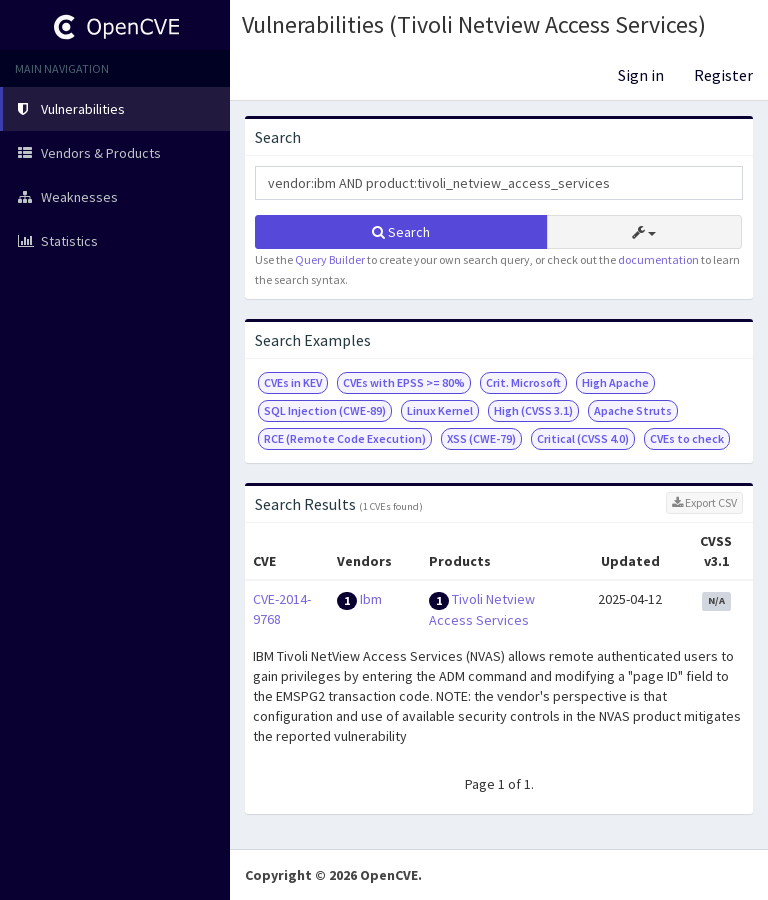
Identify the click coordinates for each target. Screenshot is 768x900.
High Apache (615, 382)
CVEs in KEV (293, 382)
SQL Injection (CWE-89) (325, 410)
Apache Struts (633, 410)
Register (723, 75)
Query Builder (330, 259)
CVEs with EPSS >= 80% (404, 382)
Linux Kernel (440, 410)
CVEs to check (687, 438)
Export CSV (704, 502)
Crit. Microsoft (523, 382)
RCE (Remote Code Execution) (345, 438)
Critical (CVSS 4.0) (583, 438)
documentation (658, 259)
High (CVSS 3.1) (533, 410)
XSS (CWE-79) (481, 438)
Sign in (641, 75)
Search (401, 232)
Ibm (371, 599)
